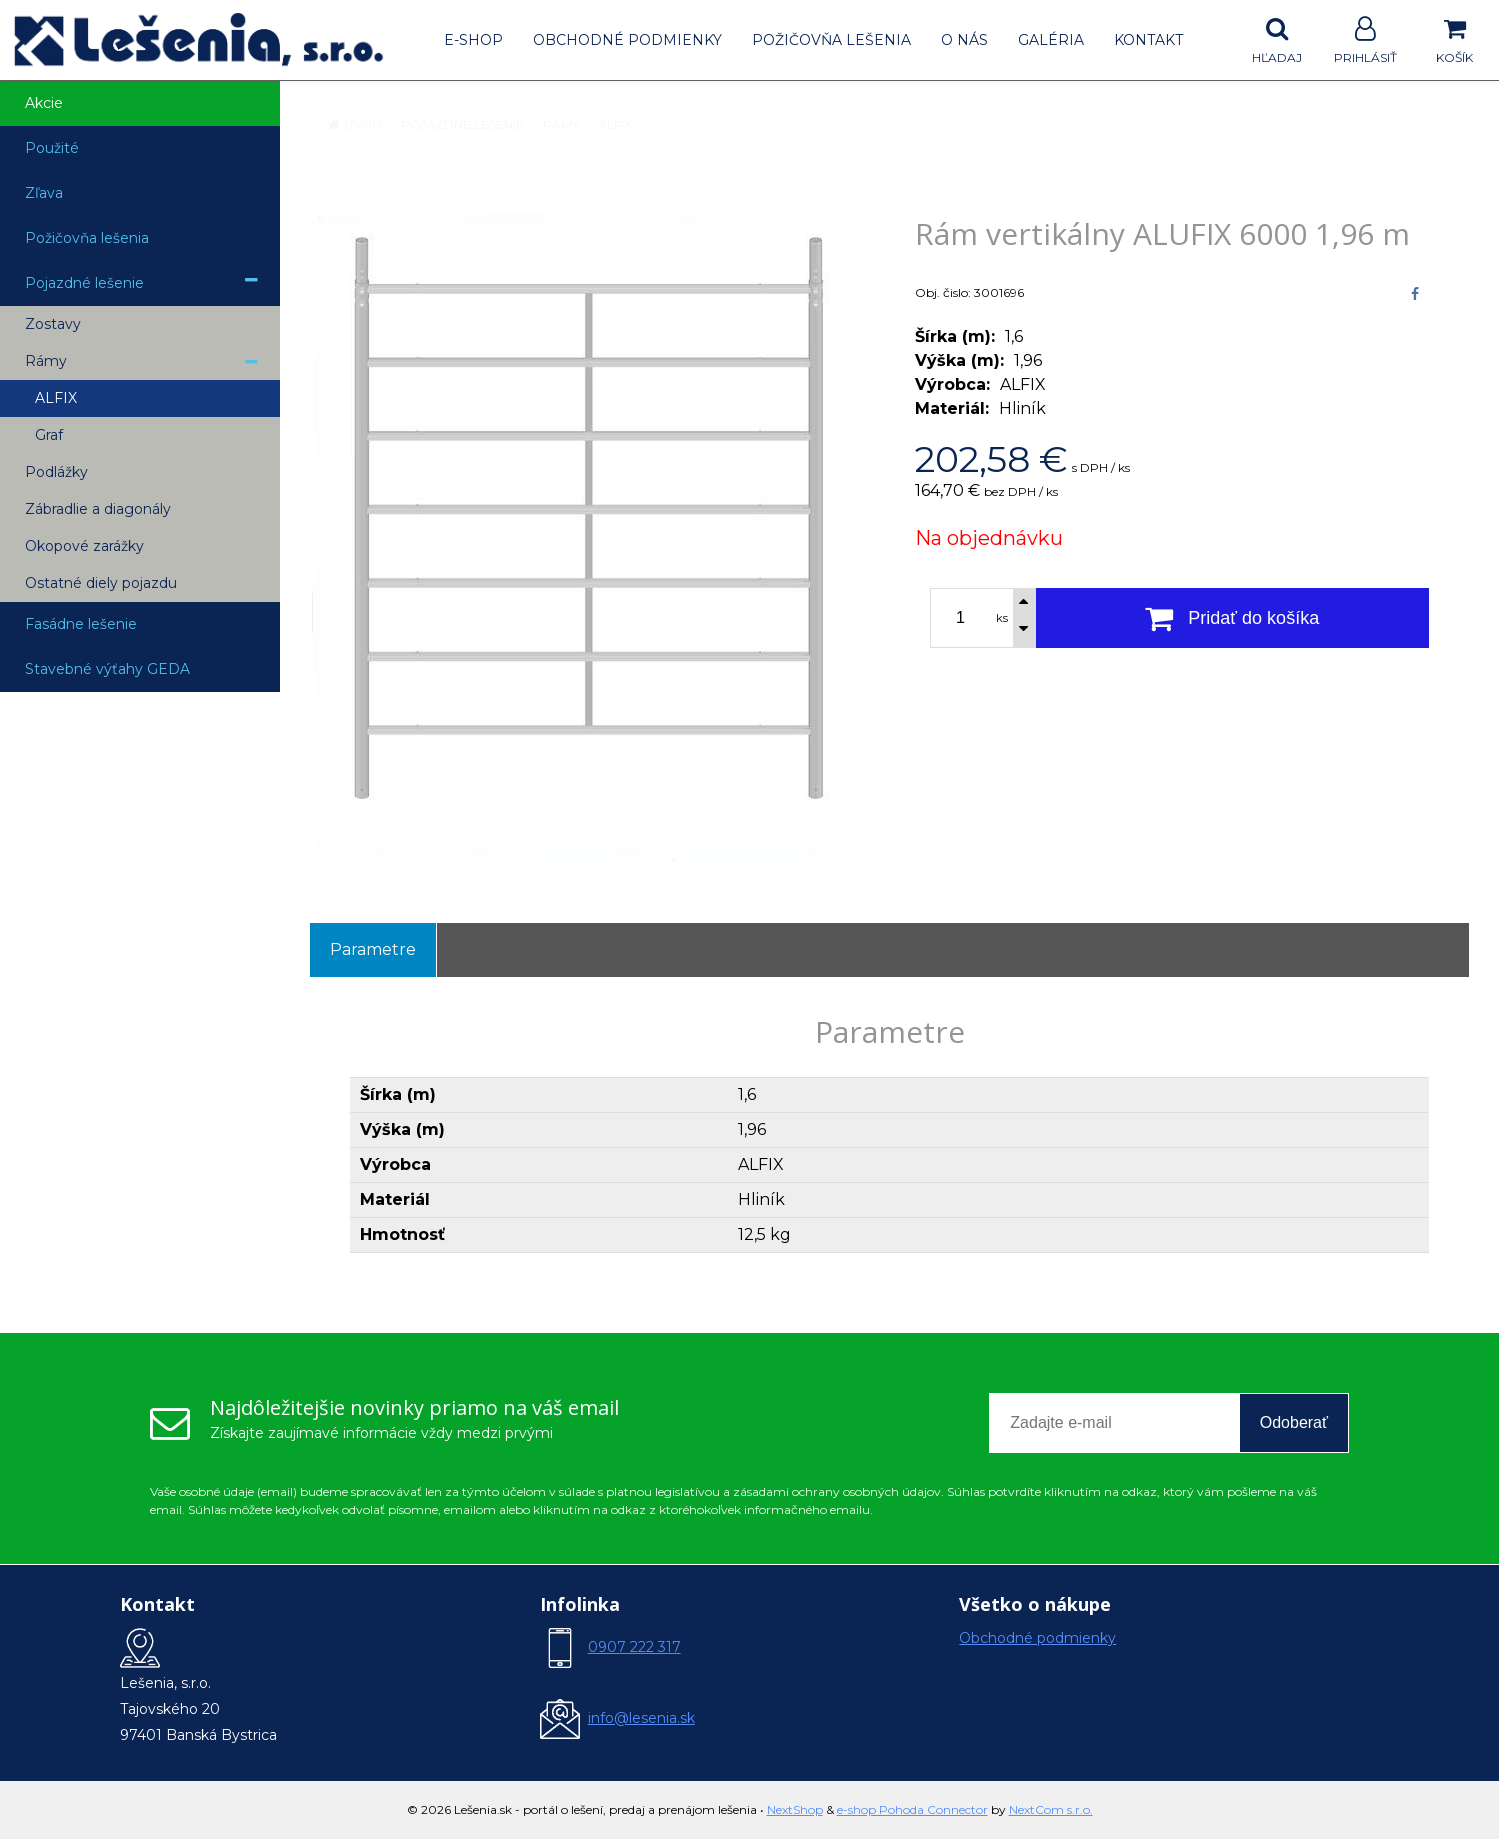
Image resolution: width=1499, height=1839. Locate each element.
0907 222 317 (634, 1647)
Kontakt (1148, 40)
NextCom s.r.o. (1051, 1809)
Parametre (373, 949)
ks (1002, 618)
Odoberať (1294, 1422)
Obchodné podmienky (627, 40)
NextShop (795, 1809)
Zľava (44, 193)
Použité (52, 148)
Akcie (44, 103)
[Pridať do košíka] (1233, 618)
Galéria (1051, 40)
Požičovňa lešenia (831, 40)
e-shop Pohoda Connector (912, 1809)
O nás (964, 40)
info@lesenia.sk (641, 1718)
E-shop (473, 40)
